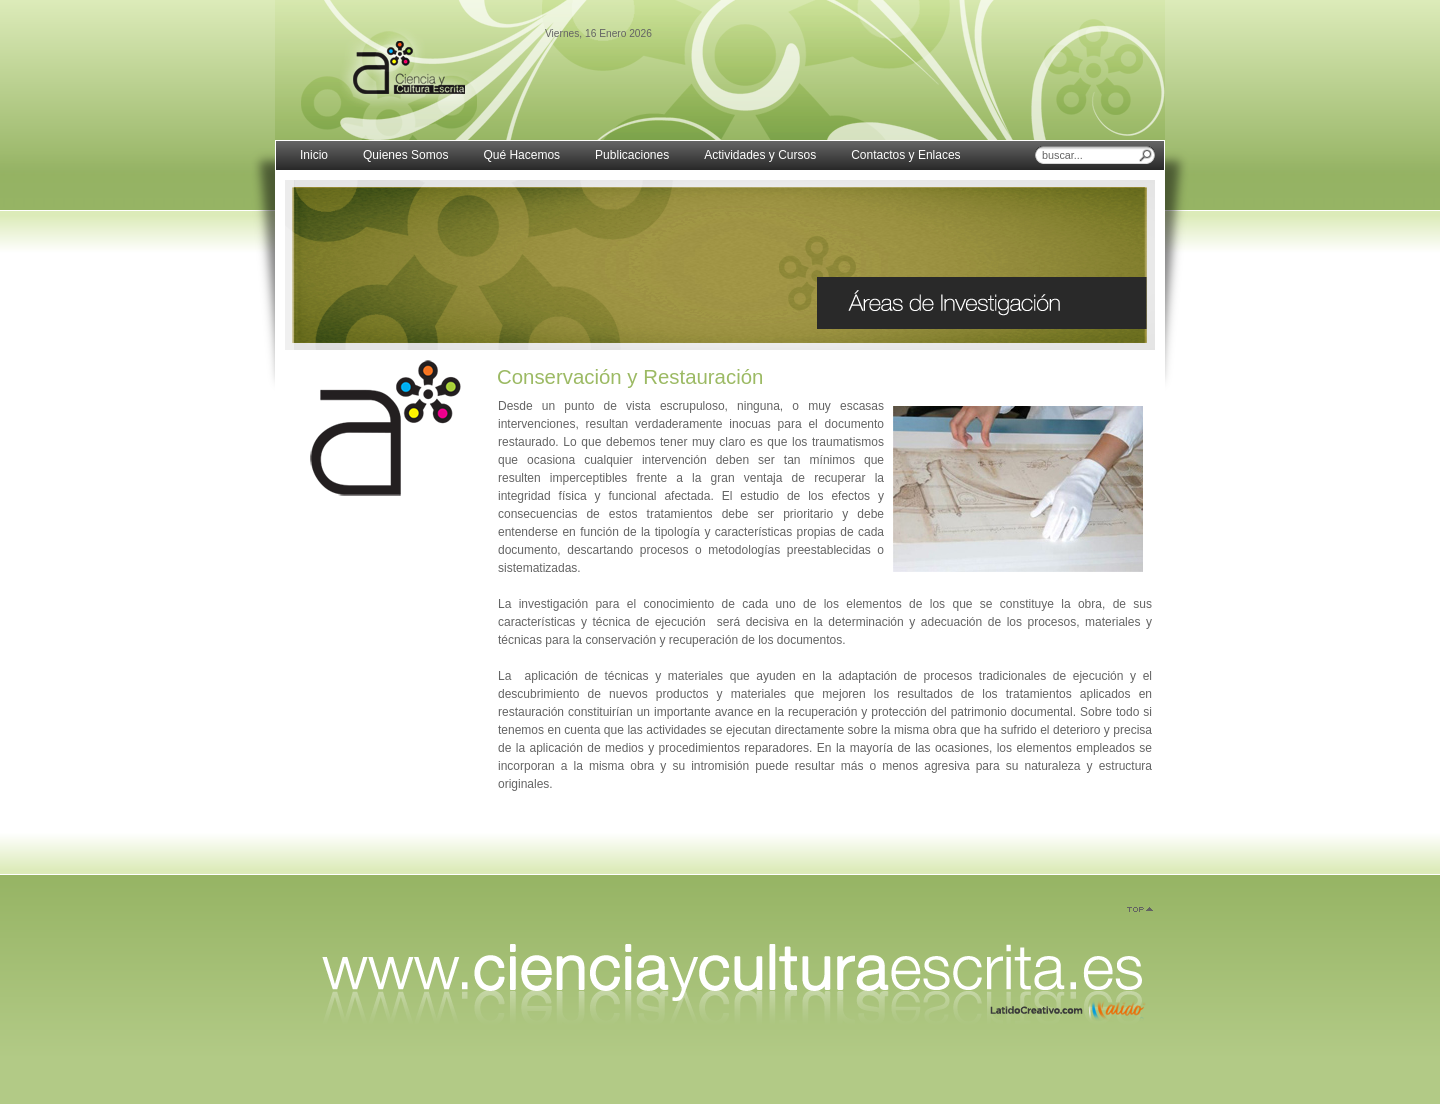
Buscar (1146, 155)
